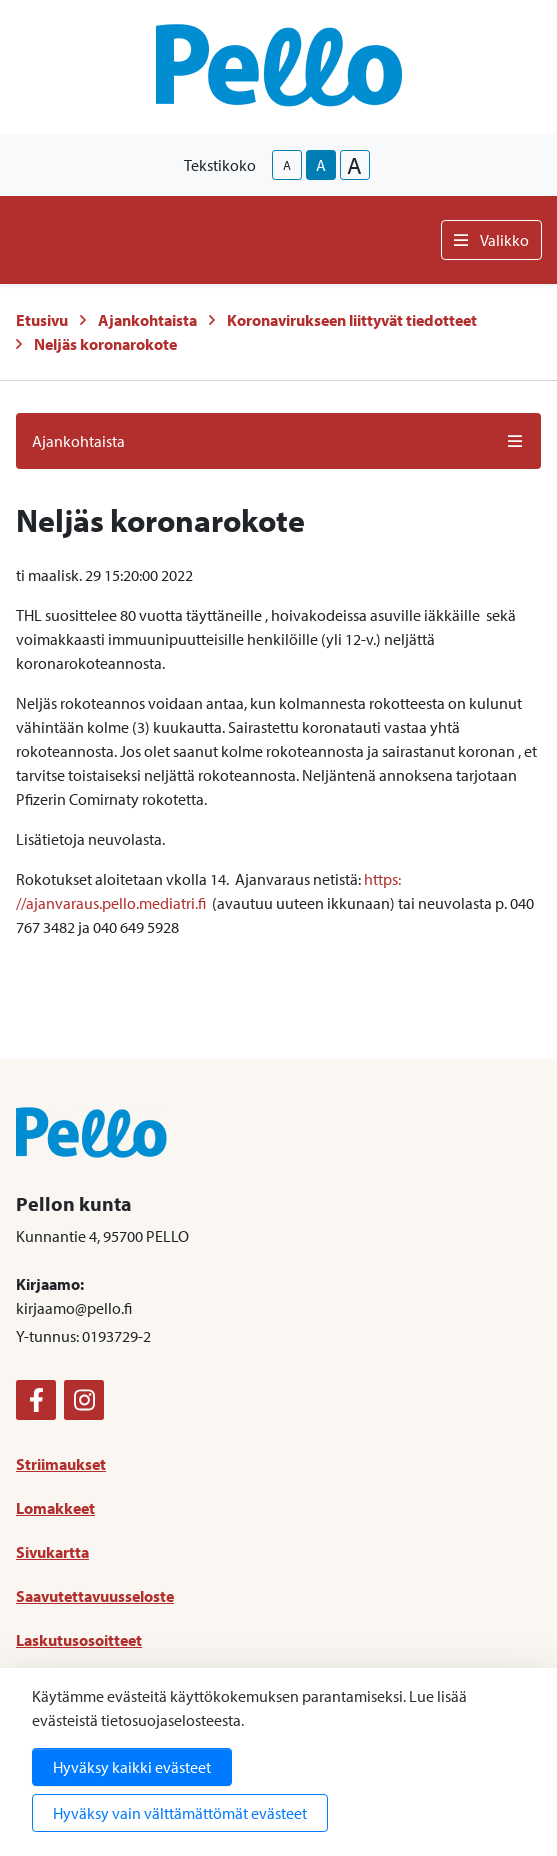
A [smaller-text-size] (287, 165)
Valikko (491, 240)
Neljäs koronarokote (105, 344)
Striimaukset (61, 1464)
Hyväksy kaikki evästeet (132, 1767)
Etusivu (42, 320)
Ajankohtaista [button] (278, 441)
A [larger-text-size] (354, 165)
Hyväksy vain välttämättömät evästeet (180, 1813)
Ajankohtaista (147, 320)
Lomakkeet (55, 1508)
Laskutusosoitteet (79, 1640)
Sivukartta (52, 1552)
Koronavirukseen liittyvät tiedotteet (352, 320)
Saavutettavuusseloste (95, 1596)
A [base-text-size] (321, 165)
